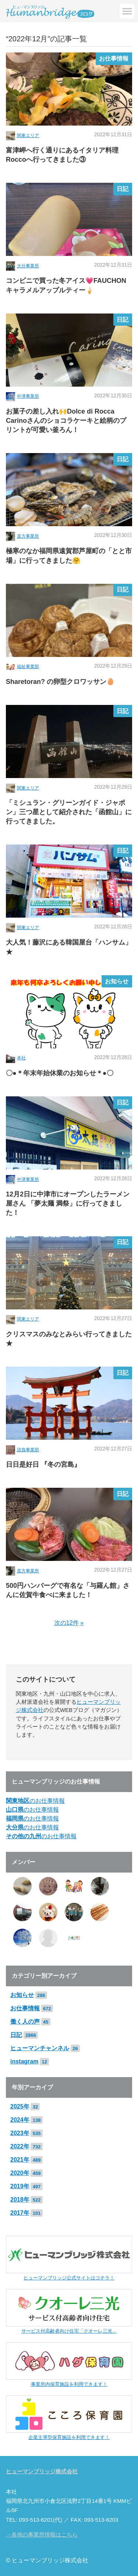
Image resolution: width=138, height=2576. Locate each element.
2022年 (19, 2146)
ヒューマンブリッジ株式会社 (42, 2471)
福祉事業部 (28, 666)
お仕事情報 (113, 58)
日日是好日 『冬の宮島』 (43, 1464)
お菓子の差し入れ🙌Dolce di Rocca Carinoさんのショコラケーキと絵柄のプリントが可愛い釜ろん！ (66, 421)
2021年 (19, 2160)
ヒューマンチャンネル (39, 2048)
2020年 (19, 2173)
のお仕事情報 (35, 1801)
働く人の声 (25, 2021)
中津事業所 (28, 396)
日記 (122, 189)
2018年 (19, 2199)
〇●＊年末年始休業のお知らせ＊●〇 (59, 1073)
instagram (24, 2061)
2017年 (19, 2213)
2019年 (19, 2186)
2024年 (19, 2120)
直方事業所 (28, 536)
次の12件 (66, 1623)
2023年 (19, 2133)
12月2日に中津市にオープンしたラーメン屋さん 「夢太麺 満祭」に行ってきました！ (68, 1203)
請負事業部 (28, 1449)
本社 (21, 1058)
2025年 (19, 2106)
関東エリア (28, 135)
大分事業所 (28, 265)
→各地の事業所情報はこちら (42, 2535)
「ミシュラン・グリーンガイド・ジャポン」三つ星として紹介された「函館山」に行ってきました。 (69, 812)
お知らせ (116, 981)
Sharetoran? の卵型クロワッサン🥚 (60, 681)
